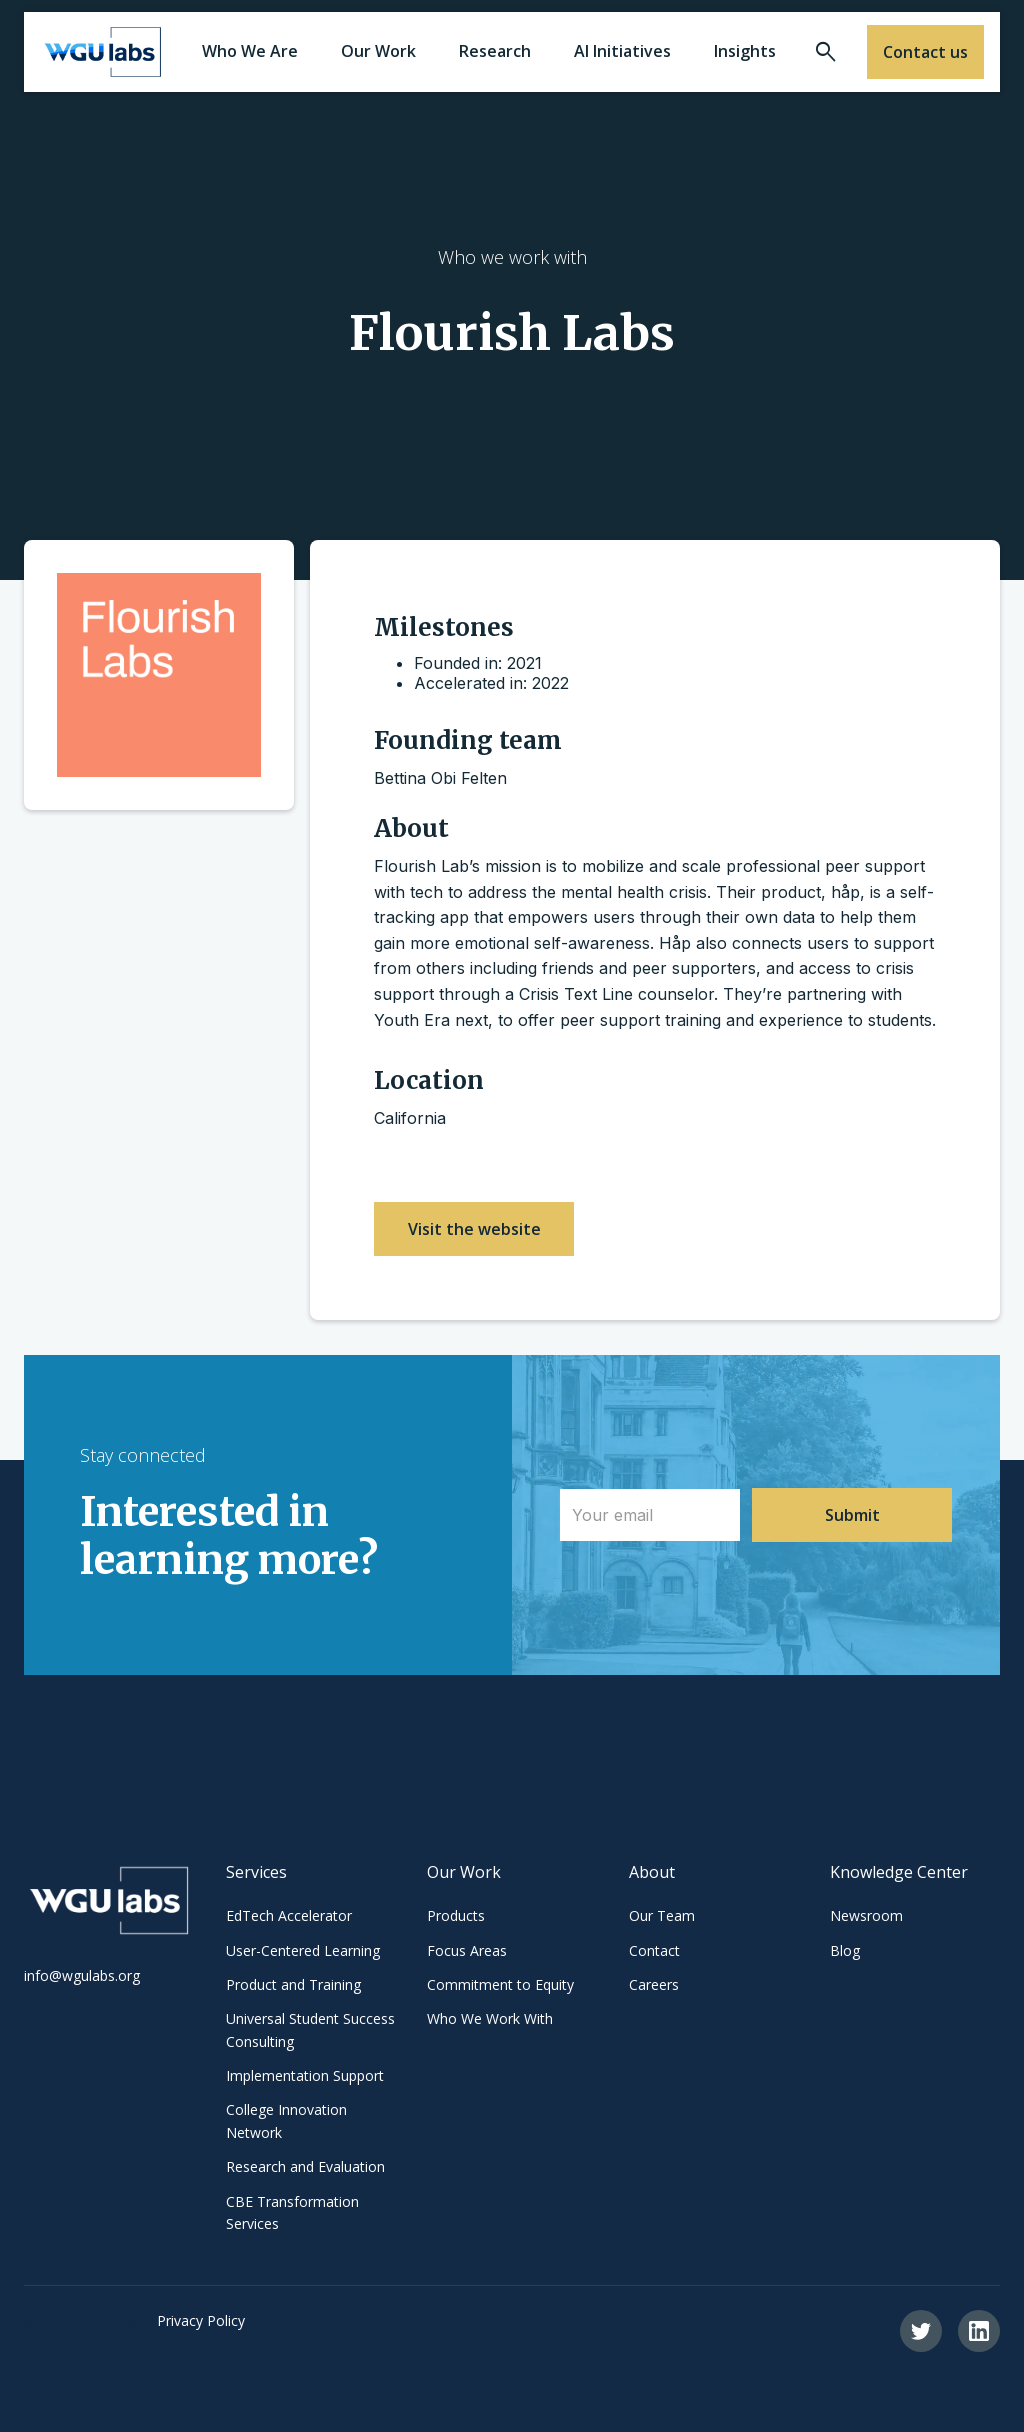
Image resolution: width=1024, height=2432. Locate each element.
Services (256, 1872)
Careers (654, 1984)
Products (456, 1915)
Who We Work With (490, 2018)
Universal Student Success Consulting (310, 2029)
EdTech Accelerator (289, 1915)
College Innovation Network (286, 2120)
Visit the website (474, 1229)
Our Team (662, 1915)
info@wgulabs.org (82, 1975)
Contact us (925, 52)
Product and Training (293, 1984)
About (652, 1872)
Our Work (464, 1872)
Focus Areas (467, 1950)
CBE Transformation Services (292, 2212)
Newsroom (866, 1915)
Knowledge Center (899, 1872)
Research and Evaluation (305, 2166)
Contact (654, 1950)
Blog (845, 1950)
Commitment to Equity (500, 1984)
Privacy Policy (201, 2320)
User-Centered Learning (303, 1950)
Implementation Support (305, 2075)
